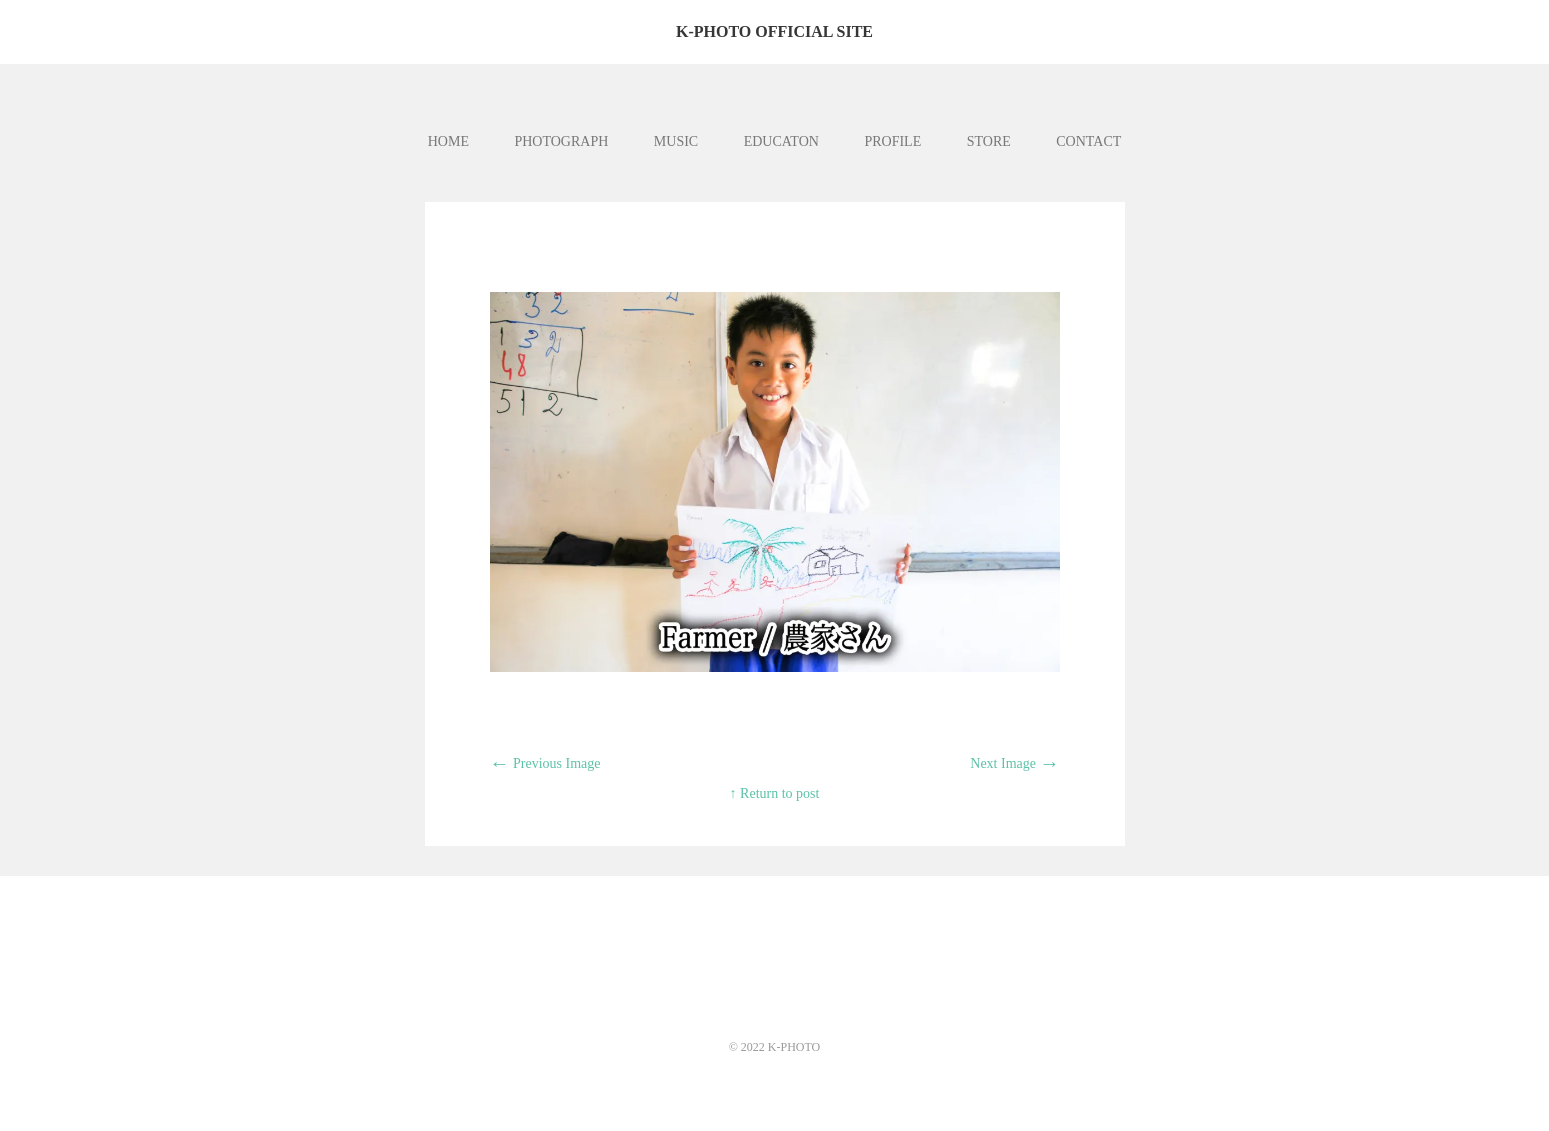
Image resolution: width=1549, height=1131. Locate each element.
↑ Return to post (775, 793)
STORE (989, 141)
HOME (448, 141)
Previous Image (545, 763)
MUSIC (676, 141)
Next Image (1014, 763)
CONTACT (1088, 141)
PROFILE (892, 141)
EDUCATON (781, 141)
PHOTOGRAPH (561, 141)
